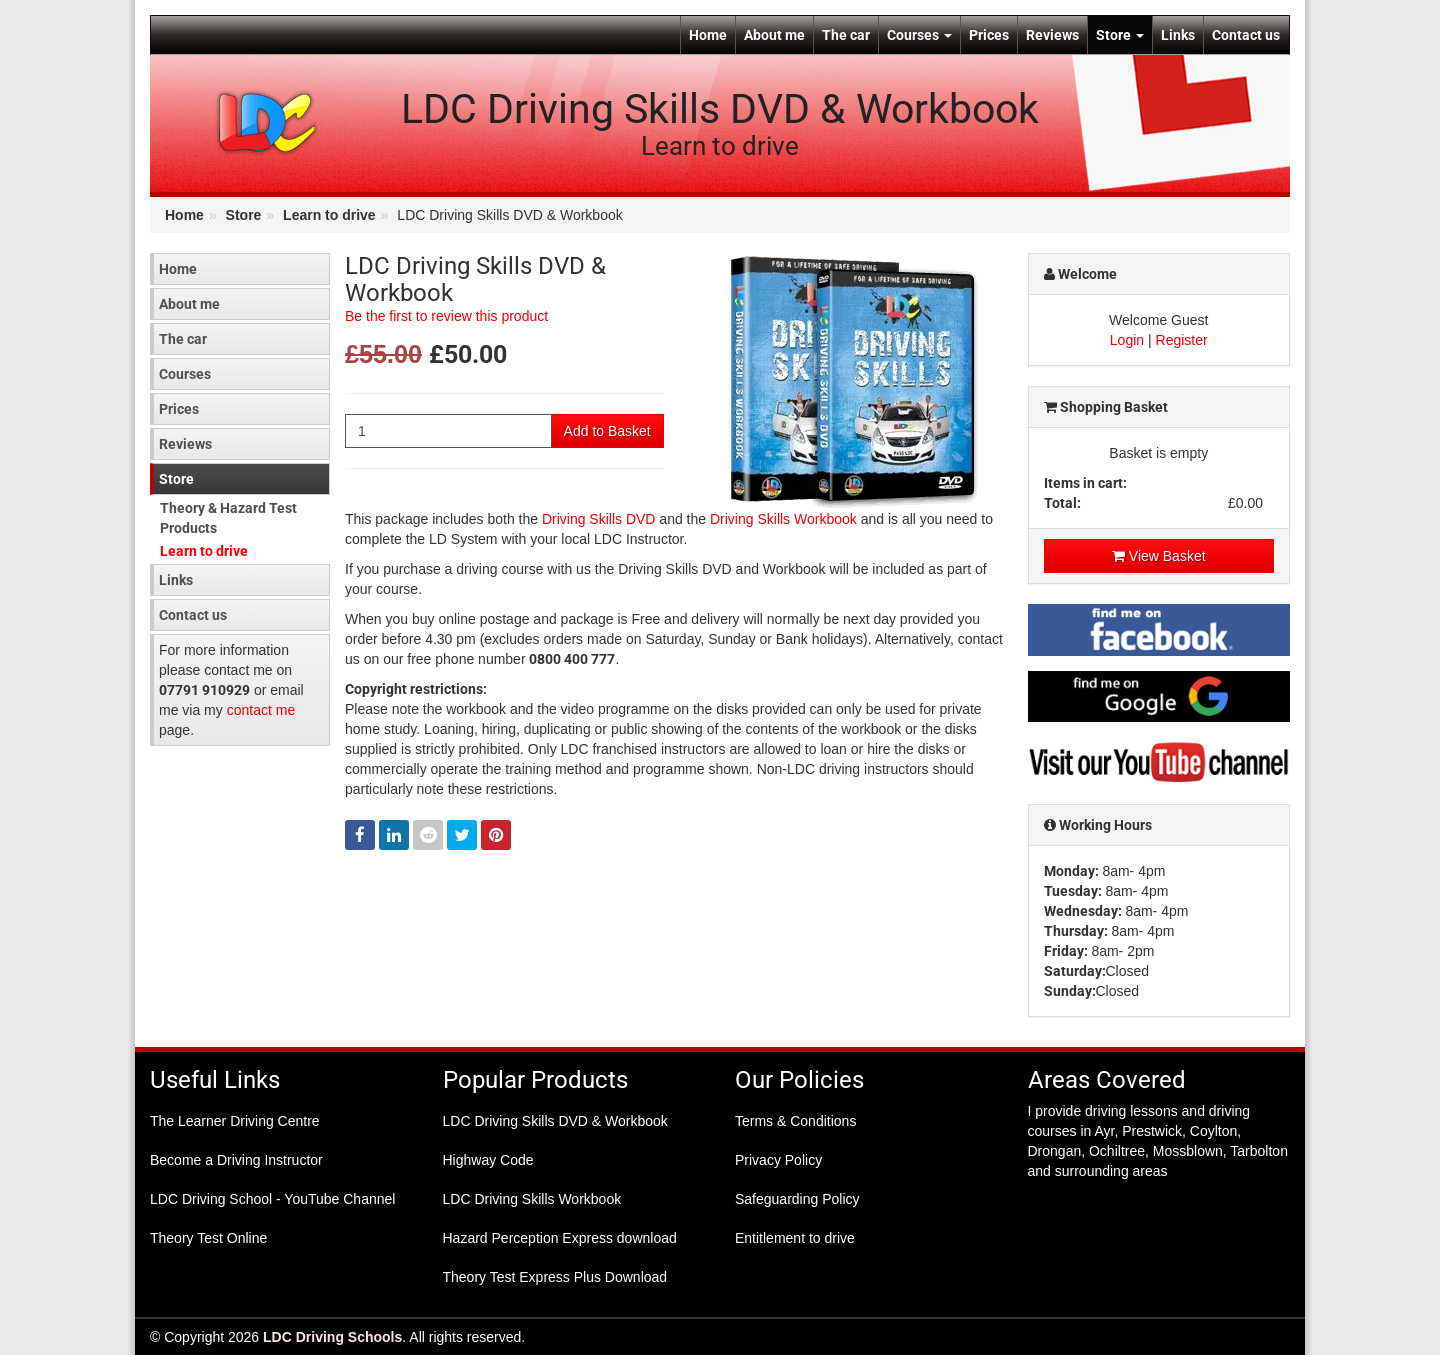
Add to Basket (607, 431)
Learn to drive (329, 215)
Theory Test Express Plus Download (555, 1277)
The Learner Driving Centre (235, 1121)
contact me (261, 710)
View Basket (1159, 556)
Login (1127, 340)
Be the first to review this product (446, 316)
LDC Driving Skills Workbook (532, 1199)
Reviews (1052, 35)
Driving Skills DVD (599, 519)
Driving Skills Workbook (783, 519)
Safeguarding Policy (797, 1199)
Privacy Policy (778, 1160)
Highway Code (488, 1160)
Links (1178, 35)
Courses (919, 35)
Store (1120, 35)
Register (1182, 340)
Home (708, 35)
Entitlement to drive (795, 1238)
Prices (989, 35)
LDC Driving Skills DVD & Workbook (555, 1121)
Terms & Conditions (795, 1121)
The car (846, 35)
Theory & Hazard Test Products (228, 518)
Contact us (1246, 35)
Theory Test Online (208, 1238)
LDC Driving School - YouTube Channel (272, 1199)
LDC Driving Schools (332, 1337)
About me (774, 35)
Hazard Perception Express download (560, 1238)
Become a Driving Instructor (236, 1160)
